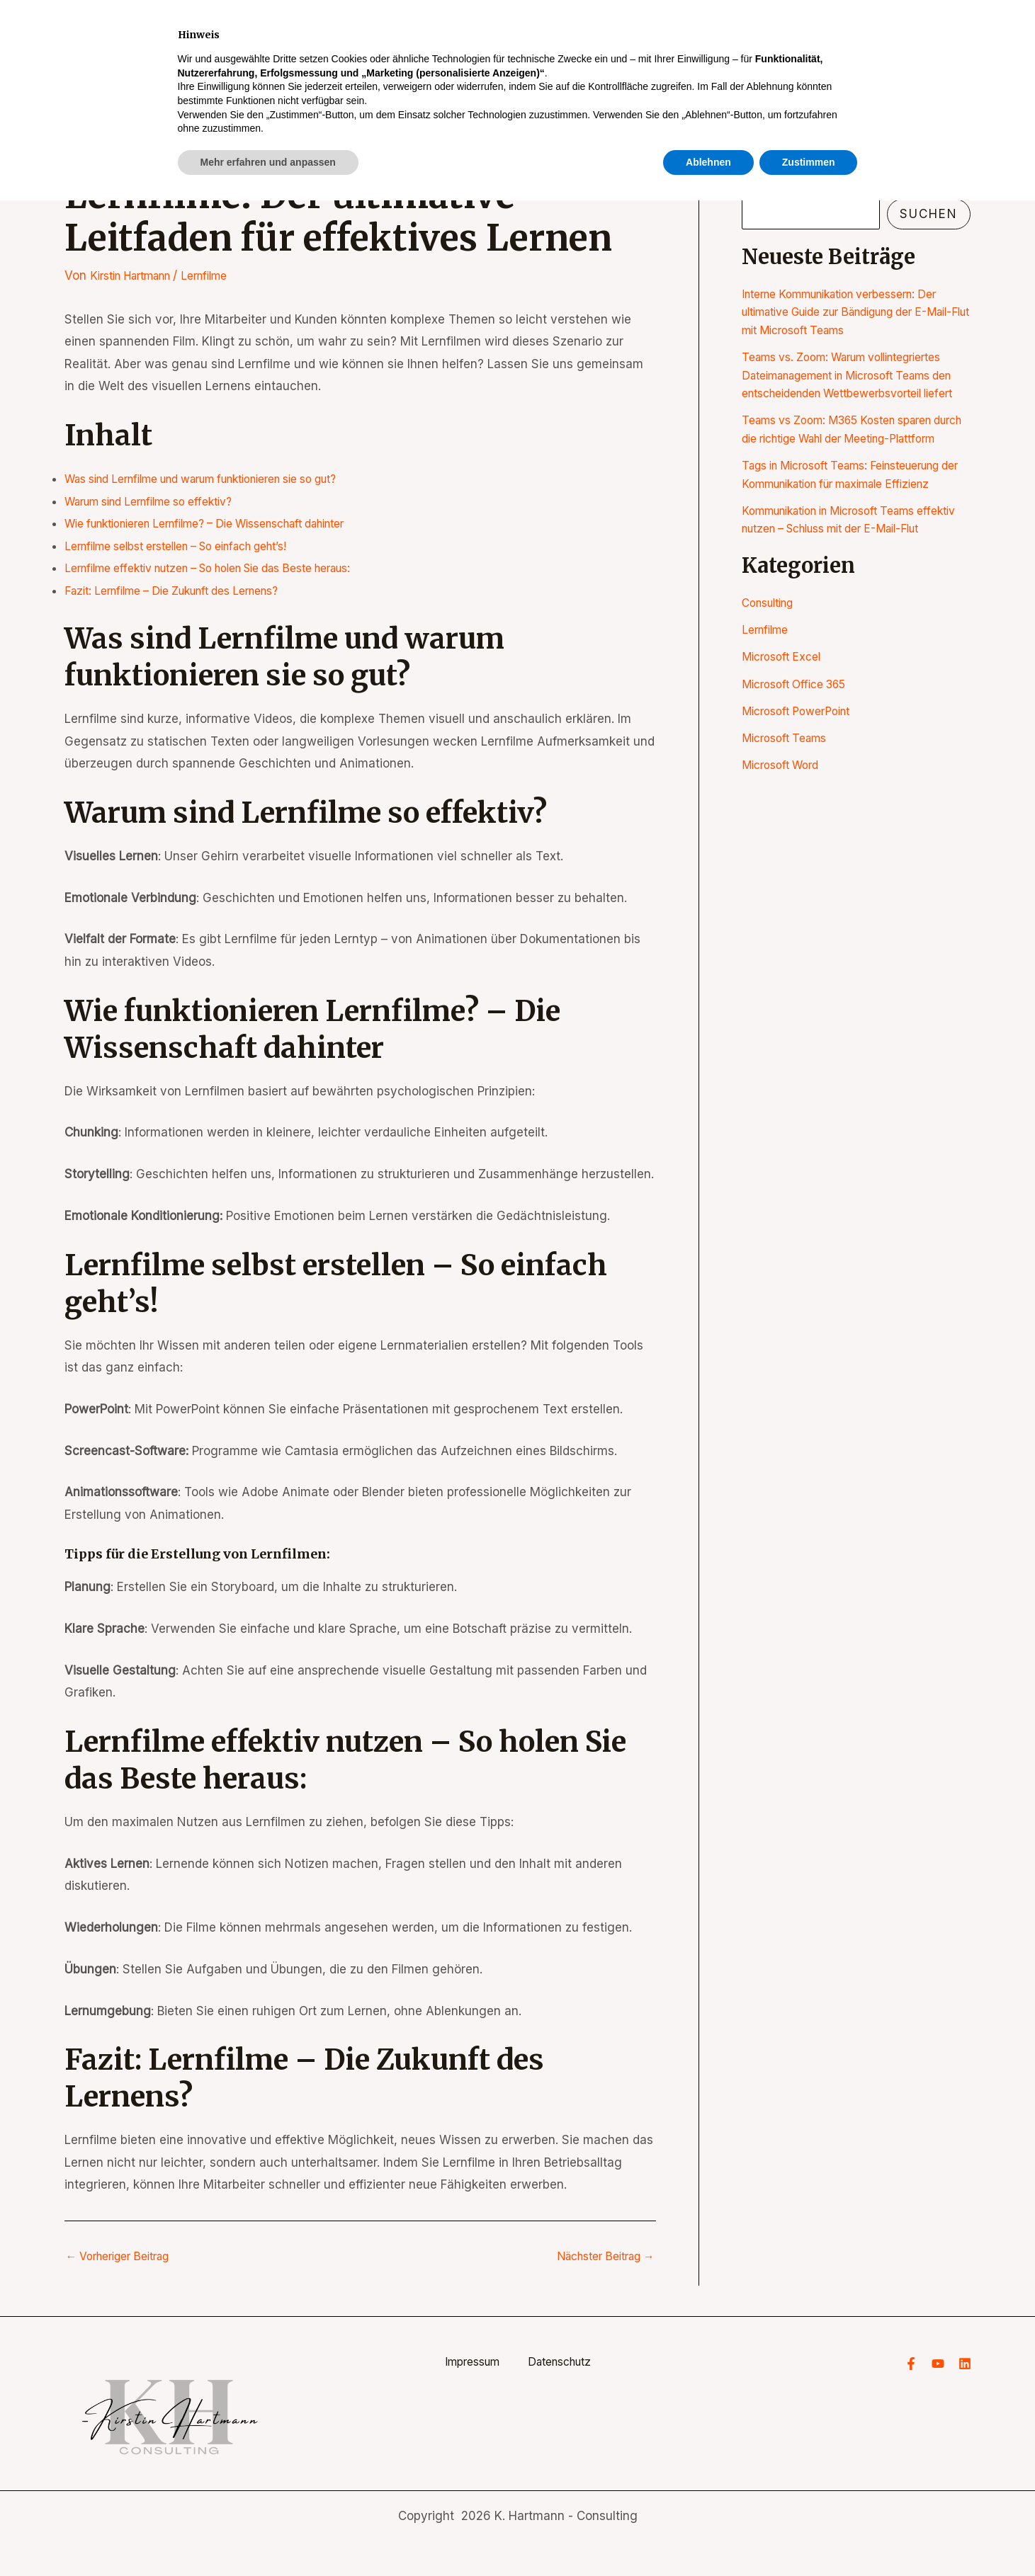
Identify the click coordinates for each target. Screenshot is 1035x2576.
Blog (862, 64)
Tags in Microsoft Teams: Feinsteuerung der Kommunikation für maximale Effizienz (855, 519)
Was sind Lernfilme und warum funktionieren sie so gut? (223, 479)
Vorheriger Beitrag (125, 2256)
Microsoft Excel (785, 729)
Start (614, 64)
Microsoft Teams (789, 810)
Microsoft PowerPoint (802, 783)
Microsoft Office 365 (800, 756)
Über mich (790, 64)
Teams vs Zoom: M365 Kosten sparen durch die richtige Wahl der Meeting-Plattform (850, 456)
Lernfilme (222, 275)
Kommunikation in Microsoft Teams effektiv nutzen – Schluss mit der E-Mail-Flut (843, 582)
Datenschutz (570, 2363)
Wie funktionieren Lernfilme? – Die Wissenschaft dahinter (227, 523)
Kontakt (931, 64)
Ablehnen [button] (708, 2537)
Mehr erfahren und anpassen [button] (268, 2537)
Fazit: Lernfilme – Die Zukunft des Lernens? (186, 590)
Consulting (772, 675)
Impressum (460, 2363)
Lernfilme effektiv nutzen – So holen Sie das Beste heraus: (229, 568)
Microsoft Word (785, 837)
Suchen (763, 187)
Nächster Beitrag (599, 2256)
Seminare (695, 63)
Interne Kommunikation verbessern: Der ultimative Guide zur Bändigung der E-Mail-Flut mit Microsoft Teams (854, 312)
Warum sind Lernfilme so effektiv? (160, 501)
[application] (726, 63)
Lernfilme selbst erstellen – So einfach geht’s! (193, 546)
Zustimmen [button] (808, 2537)
